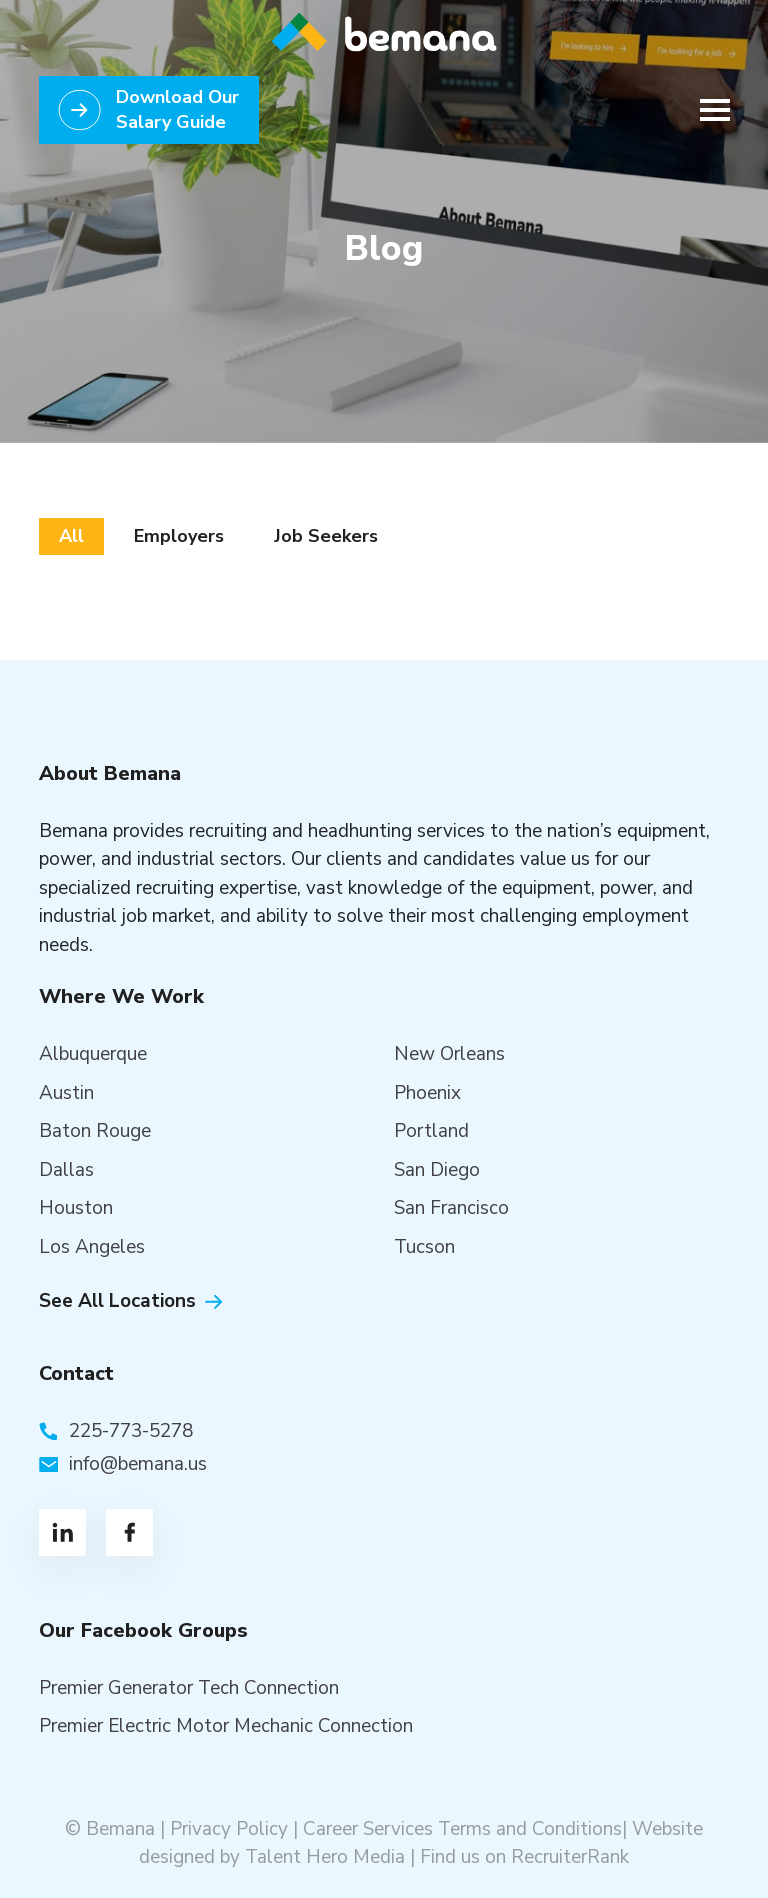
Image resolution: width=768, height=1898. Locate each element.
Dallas (66, 1170)
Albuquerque (93, 1054)
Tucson (424, 1247)
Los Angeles (92, 1247)
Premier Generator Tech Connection (189, 1688)
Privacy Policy (229, 1829)
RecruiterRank (570, 1857)
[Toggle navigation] (709, 110)
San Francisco (451, 1208)
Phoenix (427, 1093)
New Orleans (449, 1054)
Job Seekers (326, 536)
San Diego (437, 1170)
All (71, 536)
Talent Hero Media (325, 1857)
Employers (179, 536)
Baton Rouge (95, 1131)
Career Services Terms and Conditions (462, 1829)
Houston (76, 1208)
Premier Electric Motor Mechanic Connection (226, 1726)
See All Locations (117, 1301)
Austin (66, 1093)
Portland (431, 1131)
